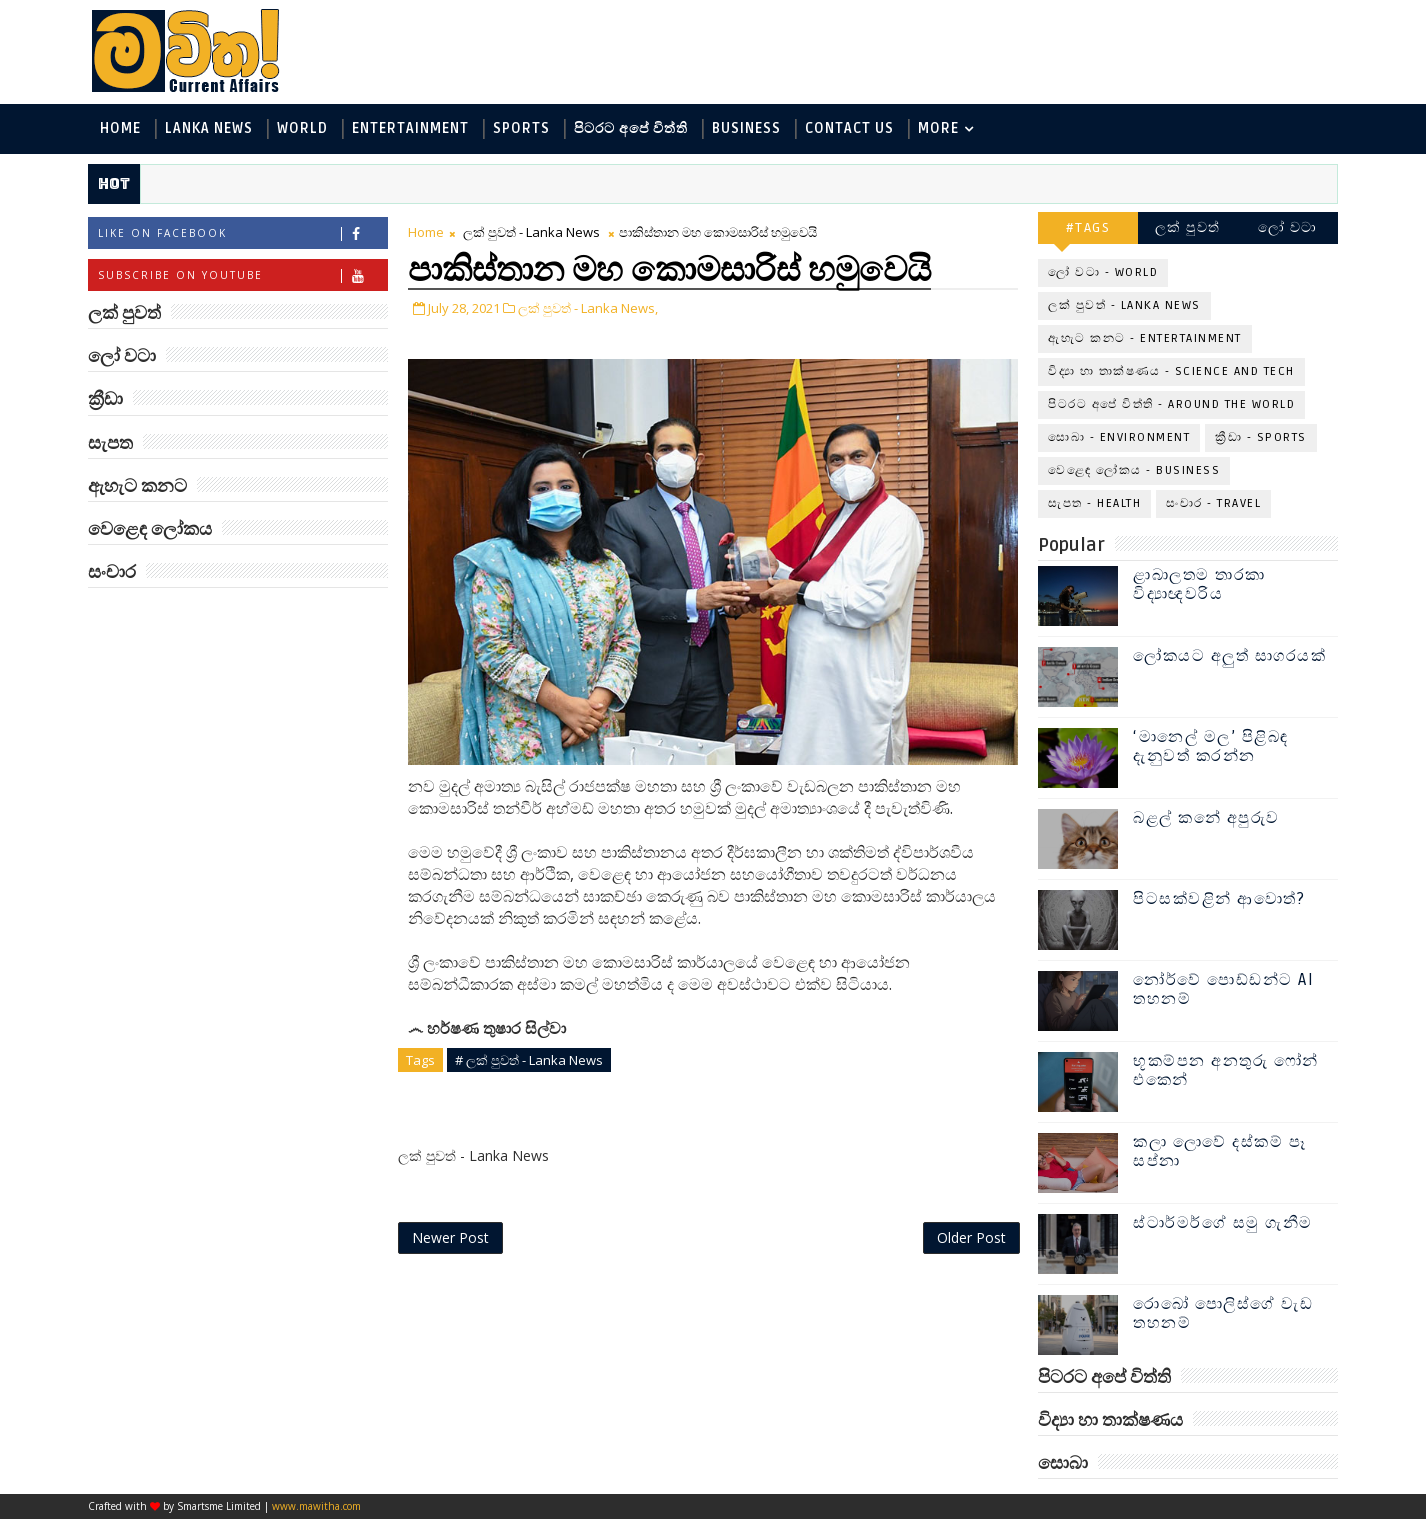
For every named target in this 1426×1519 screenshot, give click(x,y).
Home (120, 128)
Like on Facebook (242, 233)
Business (746, 128)
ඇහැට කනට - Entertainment (1145, 338)
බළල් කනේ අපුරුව (1206, 818)
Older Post (971, 1237)
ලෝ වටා (1288, 227)
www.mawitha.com (316, 1506)
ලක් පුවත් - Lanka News (531, 232)
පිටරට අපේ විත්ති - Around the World (1171, 404)
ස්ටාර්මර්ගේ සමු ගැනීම (1223, 1223)
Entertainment (410, 128)
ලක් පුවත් (1188, 227)
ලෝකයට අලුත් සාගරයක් (1229, 656)
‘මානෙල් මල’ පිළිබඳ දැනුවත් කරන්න (1211, 746)
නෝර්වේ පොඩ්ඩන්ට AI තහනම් (1223, 989)
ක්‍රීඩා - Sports (1261, 437)
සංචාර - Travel (1213, 503)
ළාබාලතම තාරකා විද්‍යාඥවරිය (1199, 584)
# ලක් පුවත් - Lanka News (529, 1060)
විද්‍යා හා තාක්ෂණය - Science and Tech (1171, 371)
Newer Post (450, 1237)
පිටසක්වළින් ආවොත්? (1219, 899)
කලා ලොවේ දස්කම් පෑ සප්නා (1219, 1151)
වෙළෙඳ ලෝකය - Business (1134, 470)
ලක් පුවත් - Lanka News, (588, 308)
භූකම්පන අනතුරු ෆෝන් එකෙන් (1226, 1070)
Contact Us (849, 128)
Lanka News (209, 128)
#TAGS (1088, 227)
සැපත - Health (1094, 503)
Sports (521, 128)
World (302, 128)
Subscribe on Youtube (242, 275)
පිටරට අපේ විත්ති (631, 128)
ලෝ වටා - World (1103, 272)
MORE (938, 128)
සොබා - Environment (1119, 437)
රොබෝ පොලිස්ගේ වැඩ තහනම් (1223, 1313)
